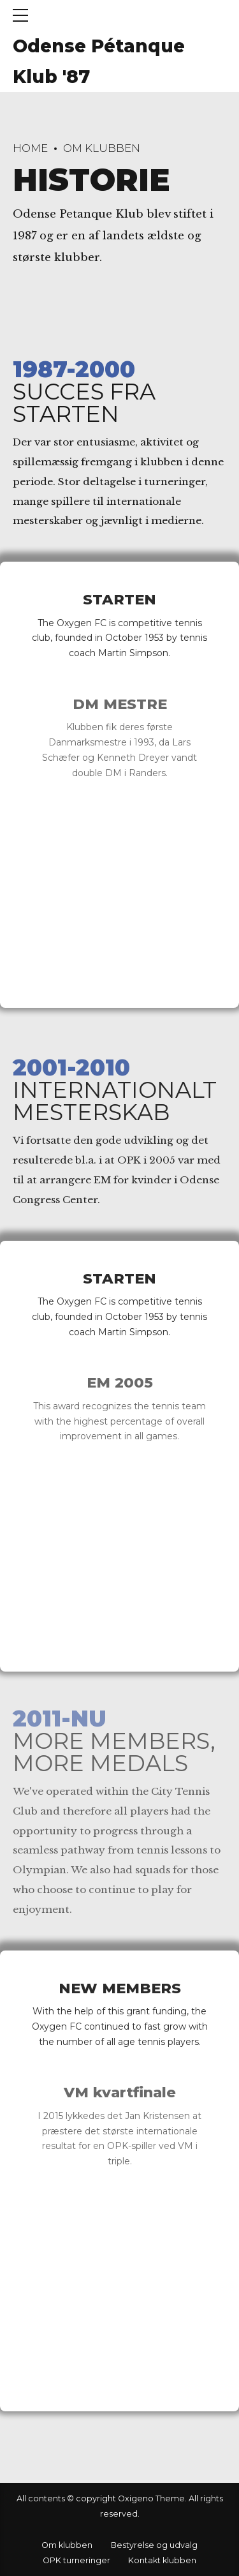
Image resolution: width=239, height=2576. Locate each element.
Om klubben (101, 148)
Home (30, 148)
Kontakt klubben (162, 2560)
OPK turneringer (76, 2560)
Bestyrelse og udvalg (154, 2545)
